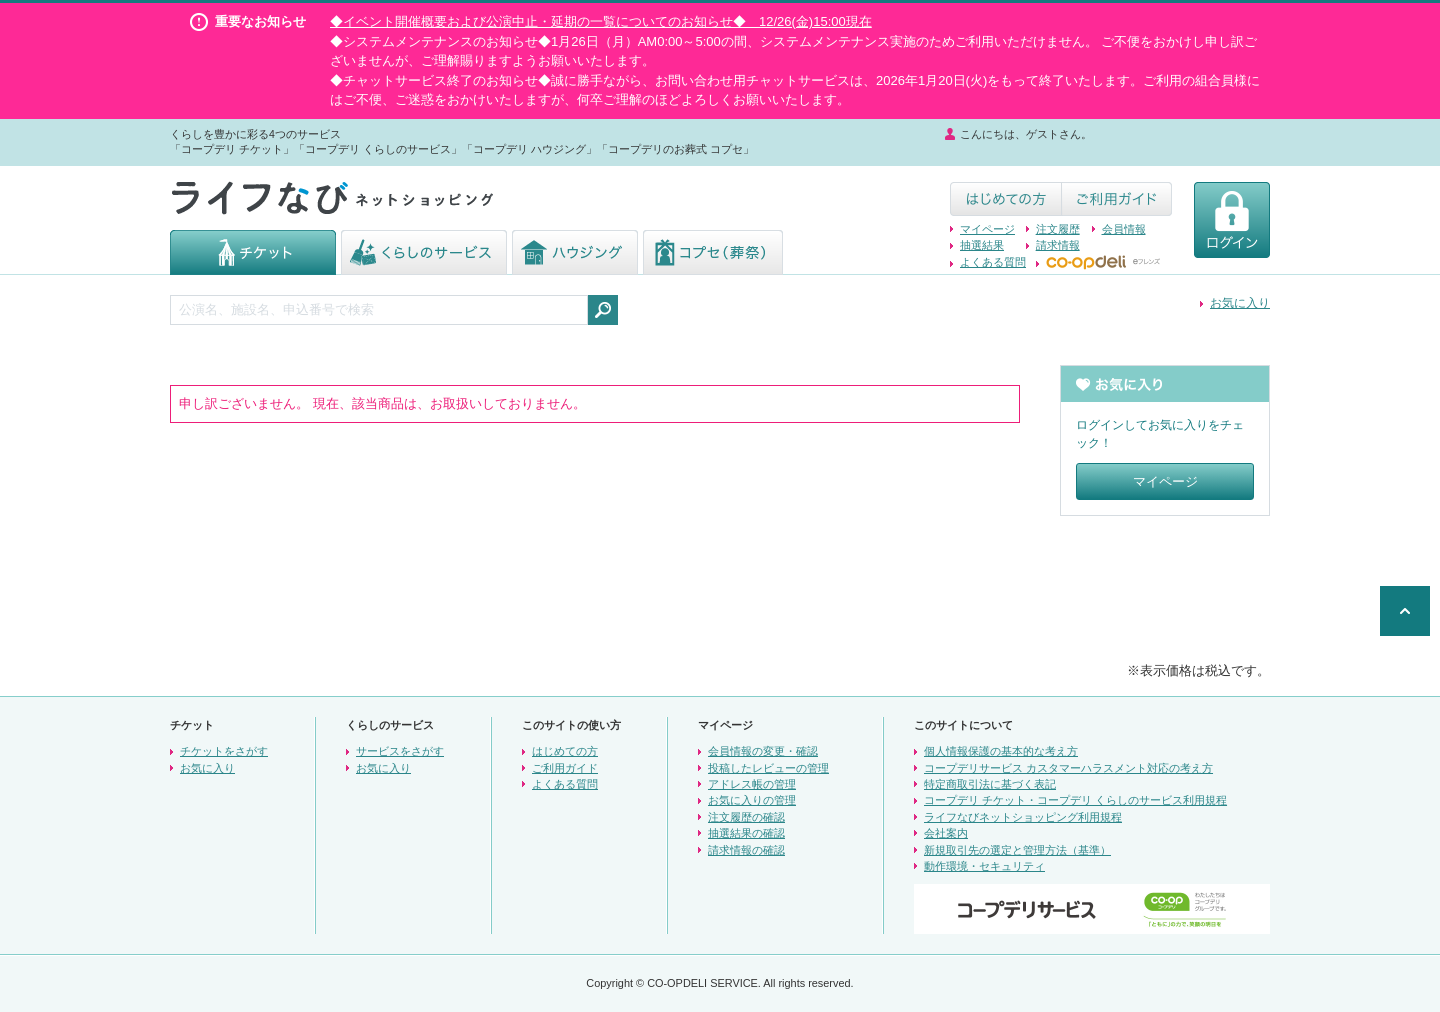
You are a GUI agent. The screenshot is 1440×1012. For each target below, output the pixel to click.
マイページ (987, 229)
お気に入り (1240, 303)
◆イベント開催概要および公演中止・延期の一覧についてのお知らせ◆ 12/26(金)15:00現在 (601, 21)
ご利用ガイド (565, 768)
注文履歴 (1058, 229)
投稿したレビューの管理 (768, 768)
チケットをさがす (224, 751)
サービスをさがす (400, 751)
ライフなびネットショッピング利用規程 (1023, 817)
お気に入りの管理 (752, 800)
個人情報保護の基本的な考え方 (1001, 751)
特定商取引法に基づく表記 (990, 784)
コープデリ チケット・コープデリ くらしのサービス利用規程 (1075, 800)
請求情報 (1058, 245)
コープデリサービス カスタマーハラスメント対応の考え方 (1068, 768)
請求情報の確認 (746, 850)
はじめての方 (565, 751)
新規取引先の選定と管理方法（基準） (1017, 850)
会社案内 (946, 833)
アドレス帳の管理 (752, 784)
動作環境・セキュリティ (984, 866)
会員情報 (1124, 229)
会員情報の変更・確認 (763, 751)
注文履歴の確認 (746, 817)
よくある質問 (993, 262)
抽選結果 (982, 245)
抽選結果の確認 (746, 833)
